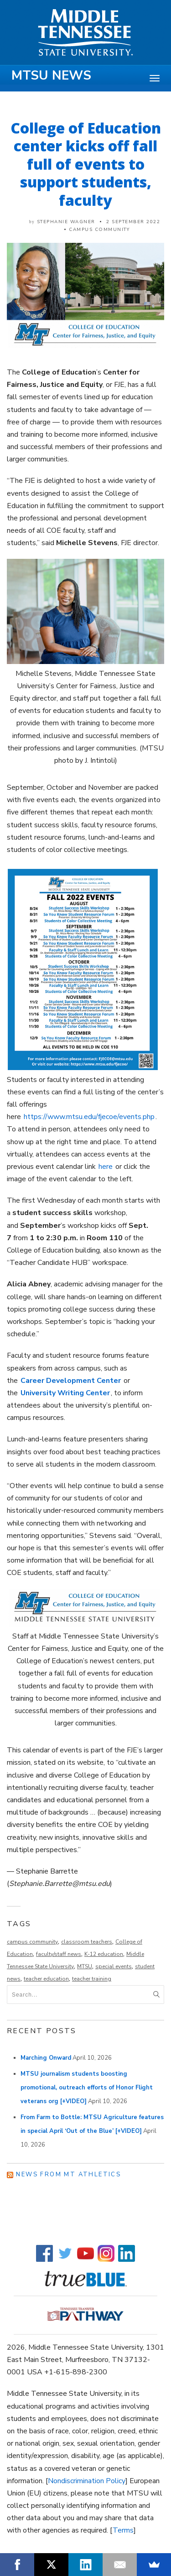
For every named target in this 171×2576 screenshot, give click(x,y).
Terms (123, 2530)
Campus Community (99, 229)
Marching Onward (46, 2058)
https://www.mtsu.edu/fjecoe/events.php (89, 1117)
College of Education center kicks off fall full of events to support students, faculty (85, 164)
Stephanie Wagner (66, 222)
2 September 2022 (133, 222)
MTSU (84, 1966)
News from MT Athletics (68, 2174)
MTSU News (51, 75)
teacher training (91, 1978)
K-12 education (103, 1954)
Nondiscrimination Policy (86, 2481)
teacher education (46, 1978)
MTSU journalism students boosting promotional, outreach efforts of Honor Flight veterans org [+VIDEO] (87, 2087)
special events (113, 1966)
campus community (32, 1941)
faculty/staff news (58, 1954)
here (105, 1167)
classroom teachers (86, 1941)
